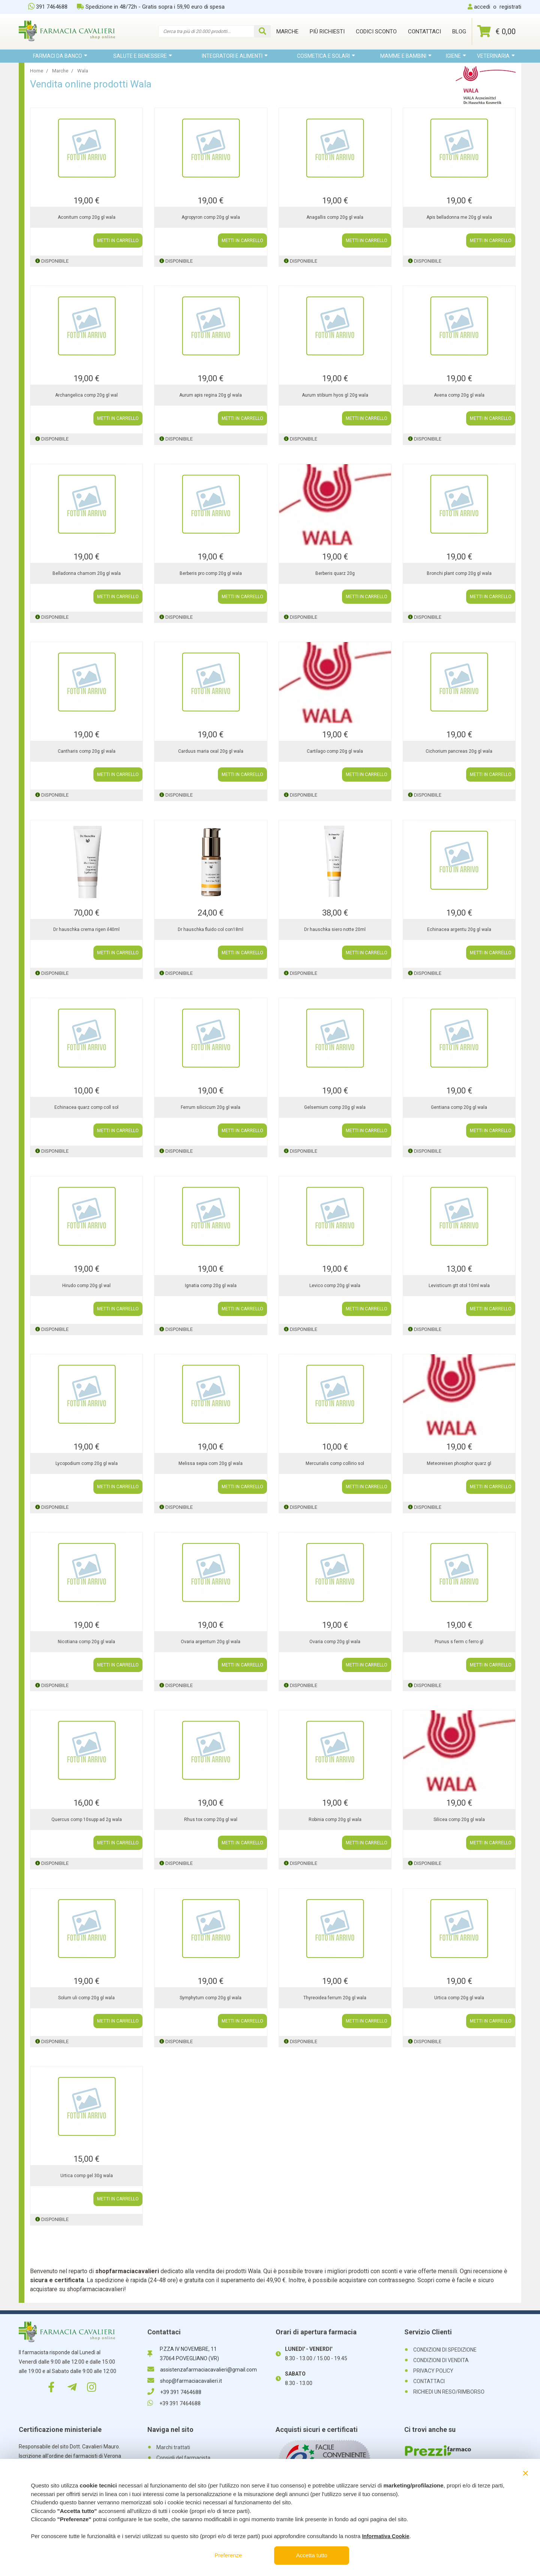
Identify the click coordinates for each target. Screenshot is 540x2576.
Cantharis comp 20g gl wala (87, 751)
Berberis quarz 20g (335, 573)
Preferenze (228, 2555)
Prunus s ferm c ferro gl (459, 1641)
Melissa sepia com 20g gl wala (210, 1463)
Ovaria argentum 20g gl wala (210, 1641)
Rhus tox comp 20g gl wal (210, 1819)
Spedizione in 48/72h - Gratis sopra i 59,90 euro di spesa (151, 6)
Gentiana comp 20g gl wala (459, 1107)
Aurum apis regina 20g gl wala (210, 395)
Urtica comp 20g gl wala (459, 1997)
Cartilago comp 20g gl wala (335, 751)
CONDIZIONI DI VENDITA (441, 2360)
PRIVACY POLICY (433, 2371)
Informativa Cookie (385, 2536)
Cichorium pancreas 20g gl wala (459, 751)
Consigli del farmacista (183, 2458)
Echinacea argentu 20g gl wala (459, 929)
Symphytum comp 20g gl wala (211, 1997)
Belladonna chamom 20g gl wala (86, 573)
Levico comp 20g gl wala (334, 1285)
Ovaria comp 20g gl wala (334, 1641)
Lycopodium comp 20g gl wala (87, 1463)
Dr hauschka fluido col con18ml (210, 929)
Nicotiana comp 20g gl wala (86, 1641)
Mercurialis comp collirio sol (335, 1463)
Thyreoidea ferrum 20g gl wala (334, 1997)
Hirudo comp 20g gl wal (86, 1285)
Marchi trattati (173, 2447)
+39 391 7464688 (174, 2392)
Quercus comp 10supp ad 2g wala (86, 1819)
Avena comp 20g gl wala (459, 395)
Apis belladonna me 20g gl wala (459, 217)
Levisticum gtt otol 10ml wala (459, 1285)
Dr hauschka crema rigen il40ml (86, 929)
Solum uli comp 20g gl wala (86, 1997)
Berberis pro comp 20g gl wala (211, 573)
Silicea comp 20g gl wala (459, 1819)
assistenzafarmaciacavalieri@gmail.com (202, 2370)
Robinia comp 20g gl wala (335, 1819)
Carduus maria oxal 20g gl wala (210, 751)
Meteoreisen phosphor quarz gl (459, 1463)
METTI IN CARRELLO (118, 240)
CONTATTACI (429, 2381)
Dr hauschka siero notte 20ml (335, 929)
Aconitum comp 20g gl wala (87, 217)
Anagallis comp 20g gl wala (334, 217)
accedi (482, 6)
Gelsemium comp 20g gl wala (335, 1107)
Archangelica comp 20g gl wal (86, 395)
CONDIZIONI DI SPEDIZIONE (445, 2350)
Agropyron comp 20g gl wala (211, 217)
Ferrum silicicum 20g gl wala (210, 1107)
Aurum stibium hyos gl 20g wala (335, 395)
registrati (510, 6)
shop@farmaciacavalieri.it (184, 2381)
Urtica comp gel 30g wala (86, 2175)
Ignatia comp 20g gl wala (211, 1285)
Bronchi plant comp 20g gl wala (459, 573)
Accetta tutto (311, 2555)
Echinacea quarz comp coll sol (86, 1107)
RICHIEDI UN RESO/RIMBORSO (448, 2392)
